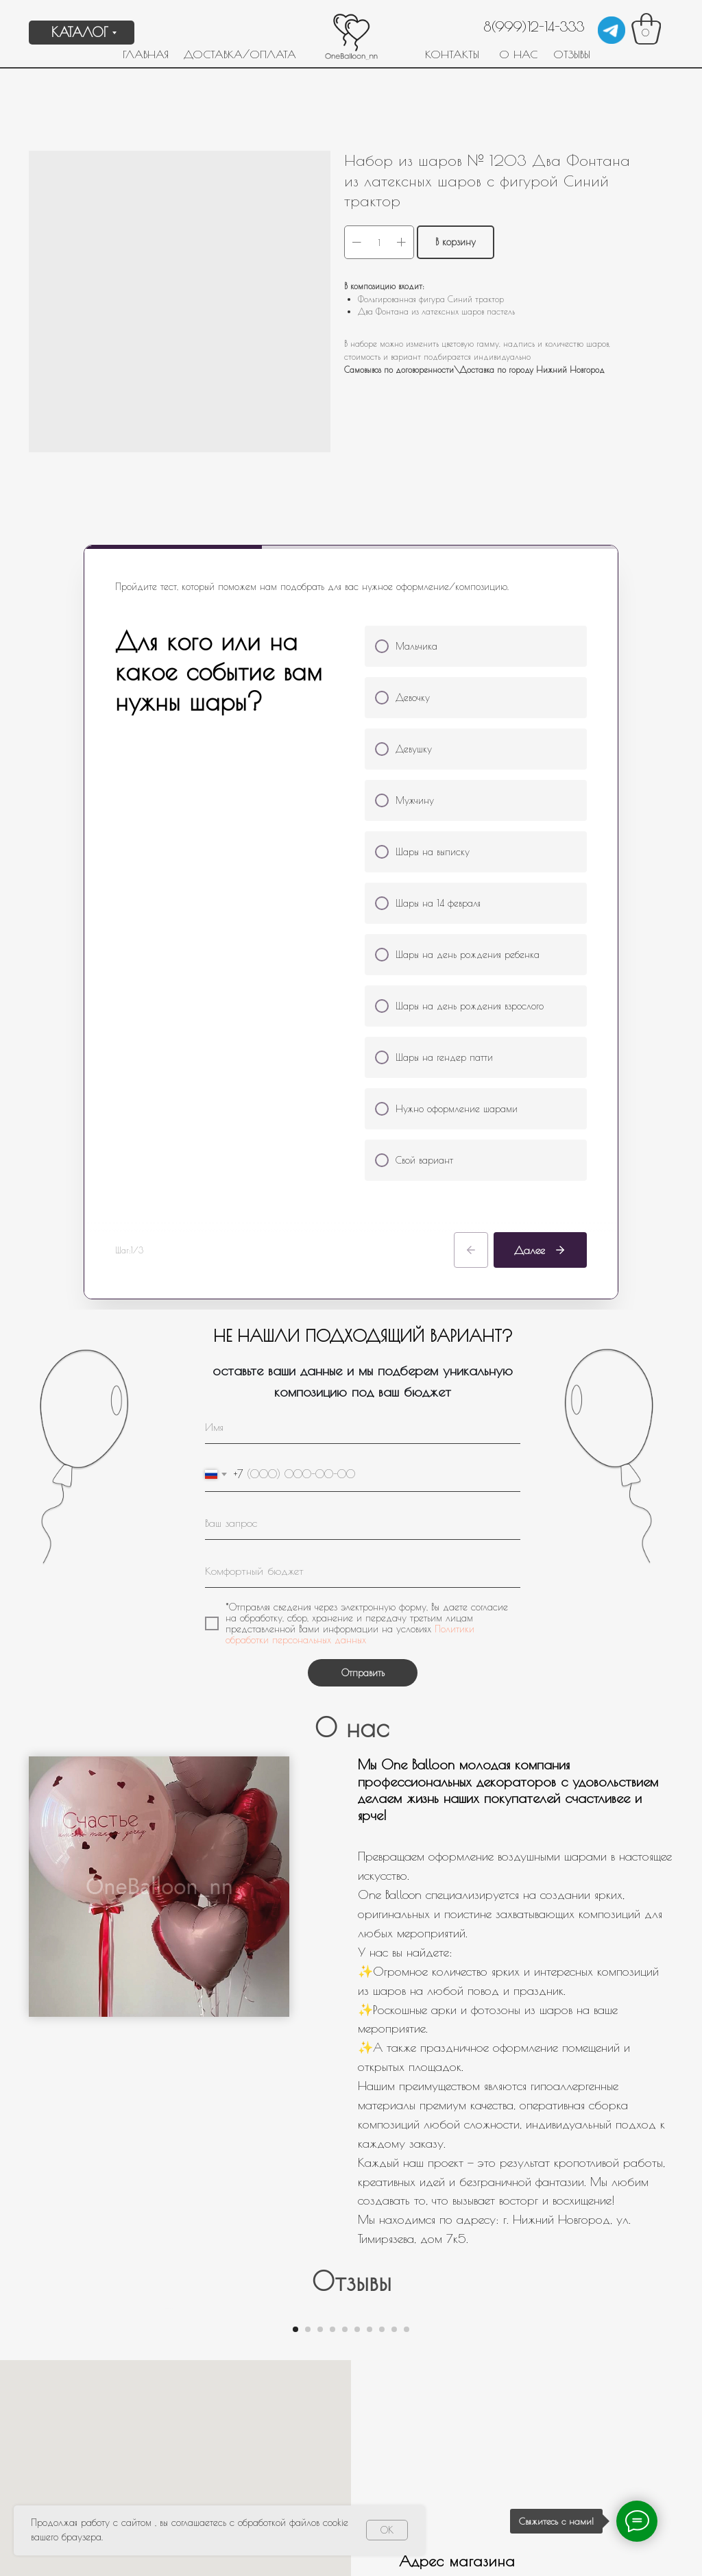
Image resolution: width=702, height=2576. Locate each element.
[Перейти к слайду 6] (357, 2143)
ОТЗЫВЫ (571, 54)
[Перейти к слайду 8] (382, 2143)
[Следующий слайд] (536, 2010)
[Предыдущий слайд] (166, 2010)
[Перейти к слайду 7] (369, 2143)
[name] (362, 1016)
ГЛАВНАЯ (146, 54)
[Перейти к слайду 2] (308, 2143)
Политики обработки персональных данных (350, 1224)
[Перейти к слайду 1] (295, 2143)
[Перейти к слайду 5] (345, 2143)
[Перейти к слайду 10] (406, 2143)
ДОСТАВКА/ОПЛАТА (240, 54)
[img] (611, 30)
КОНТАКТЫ (452, 54)
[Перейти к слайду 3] (320, 2143)
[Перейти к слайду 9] (394, 2143)
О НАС (518, 54)
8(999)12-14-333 (534, 26)
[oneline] (362, 1112)
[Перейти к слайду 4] (332, 2143)
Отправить (363, 1262)
